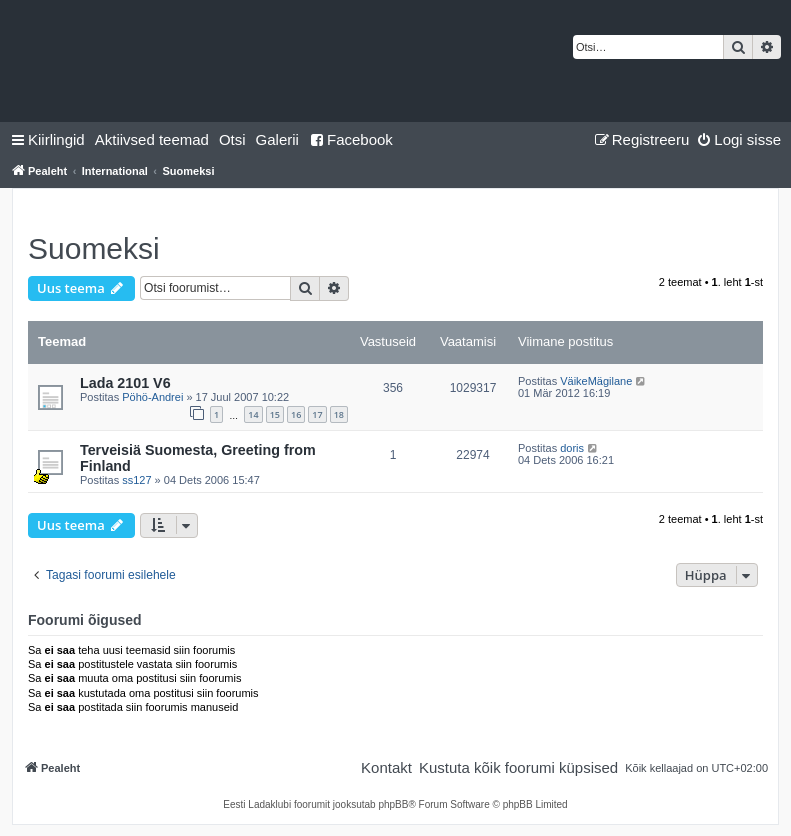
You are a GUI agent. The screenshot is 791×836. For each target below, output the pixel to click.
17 (317, 414)
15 (275, 414)
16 (296, 414)
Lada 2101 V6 (125, 383)
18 (339, 414)
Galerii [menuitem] (277, 139)
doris (572, 448)
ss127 (136, 480)
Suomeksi (94, 248)
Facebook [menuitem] (351, 139)
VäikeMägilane (596, 381)
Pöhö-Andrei (152, 397)
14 (253, 414)
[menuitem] (152, 140)
